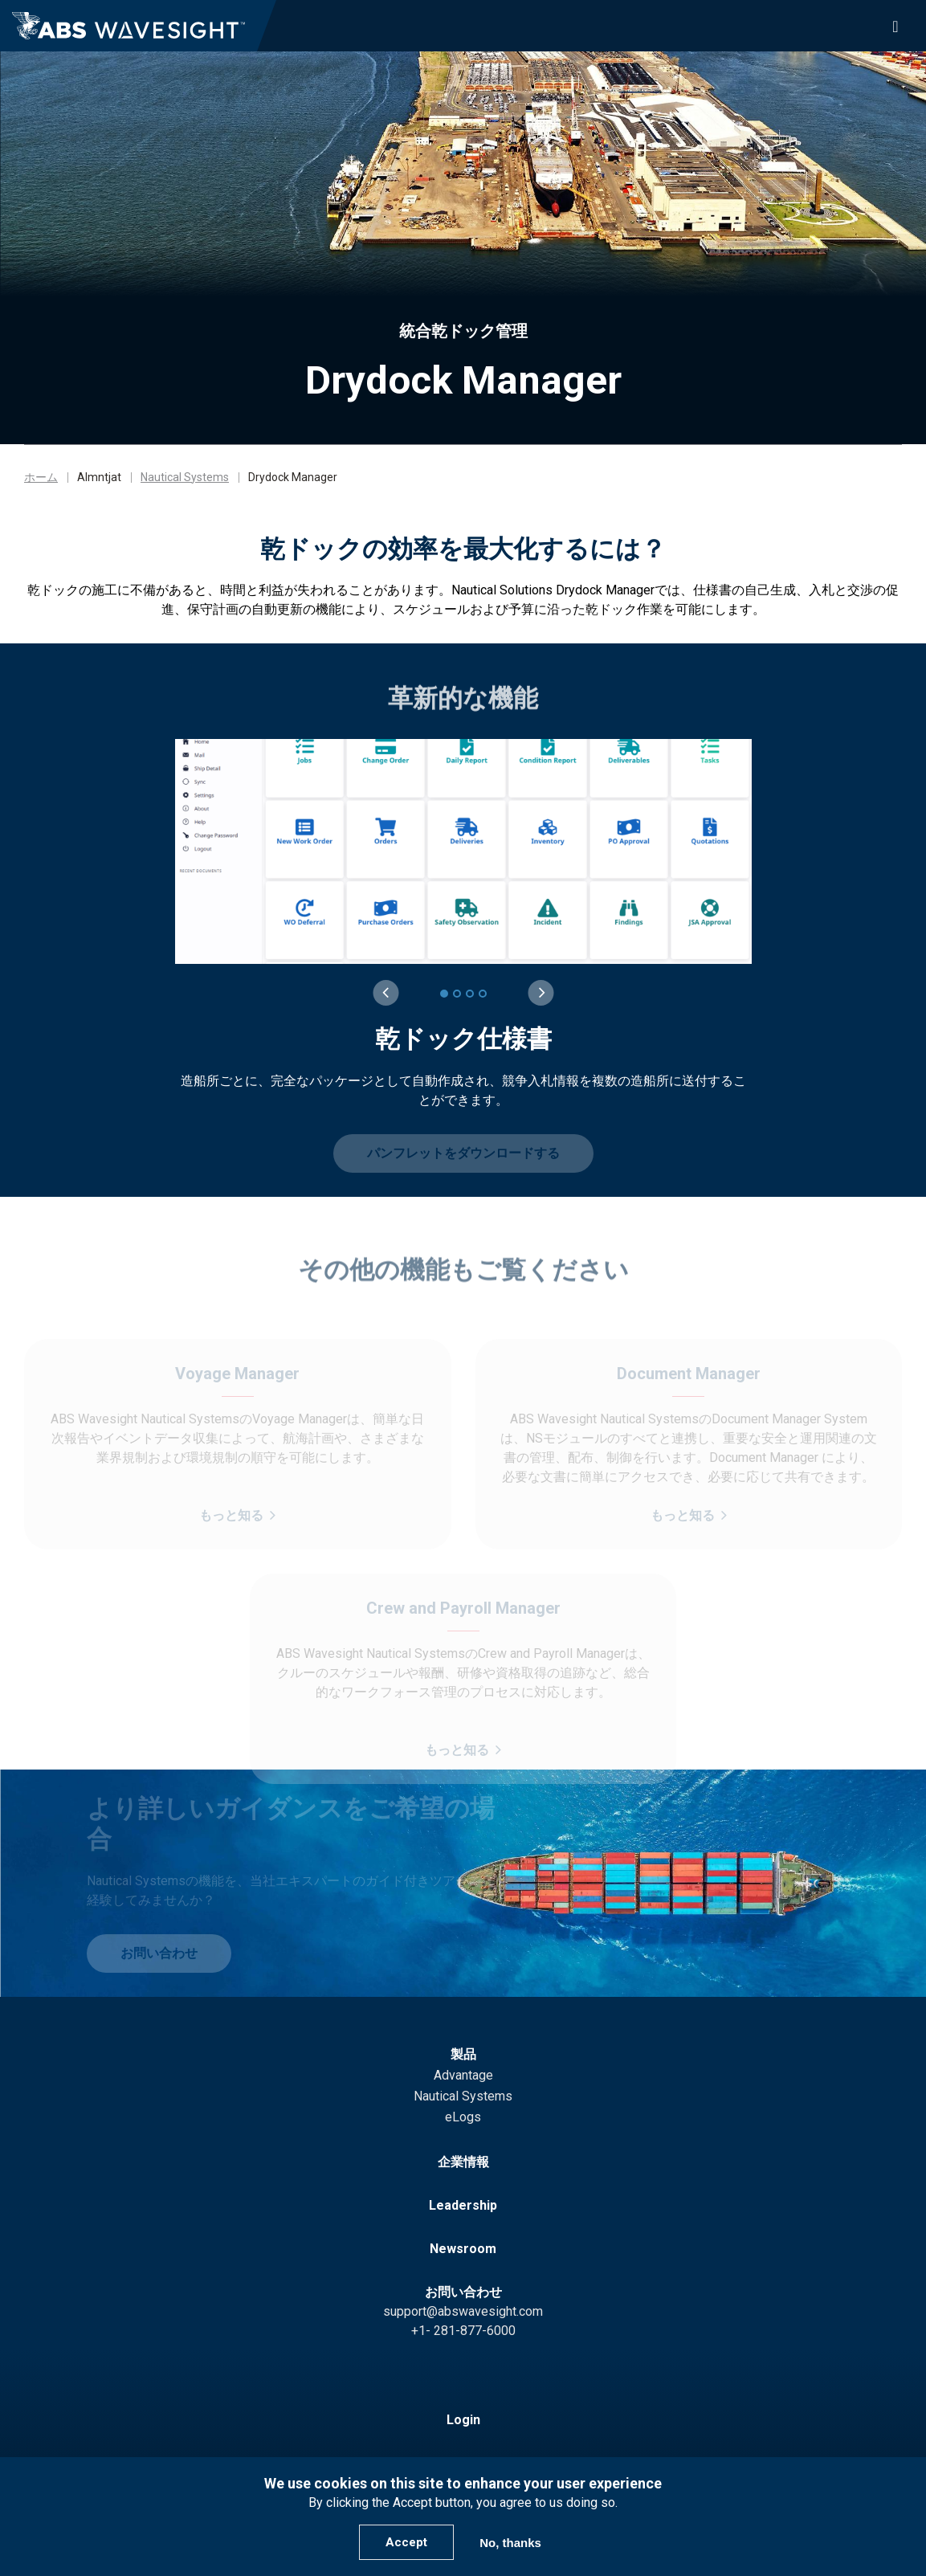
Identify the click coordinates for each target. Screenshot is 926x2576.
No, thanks (510, 2542)
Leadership (463, 2205)
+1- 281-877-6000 (463, 2330)
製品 (463, 2054)
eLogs (463, 2117)
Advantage (463, 2075)
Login (463, 2419)
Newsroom (463, 2248)
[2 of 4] (457, 994)
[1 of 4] (444, 994)
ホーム (41, 477)
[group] (464, 924)
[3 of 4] (470, 994)
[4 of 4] (483, 994)
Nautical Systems (185, 477)
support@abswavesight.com (463, 2311)
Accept (406, 2542)
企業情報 (463, 2162)
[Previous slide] (385, 993)
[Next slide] (540, 993)
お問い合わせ (463, 2292)
